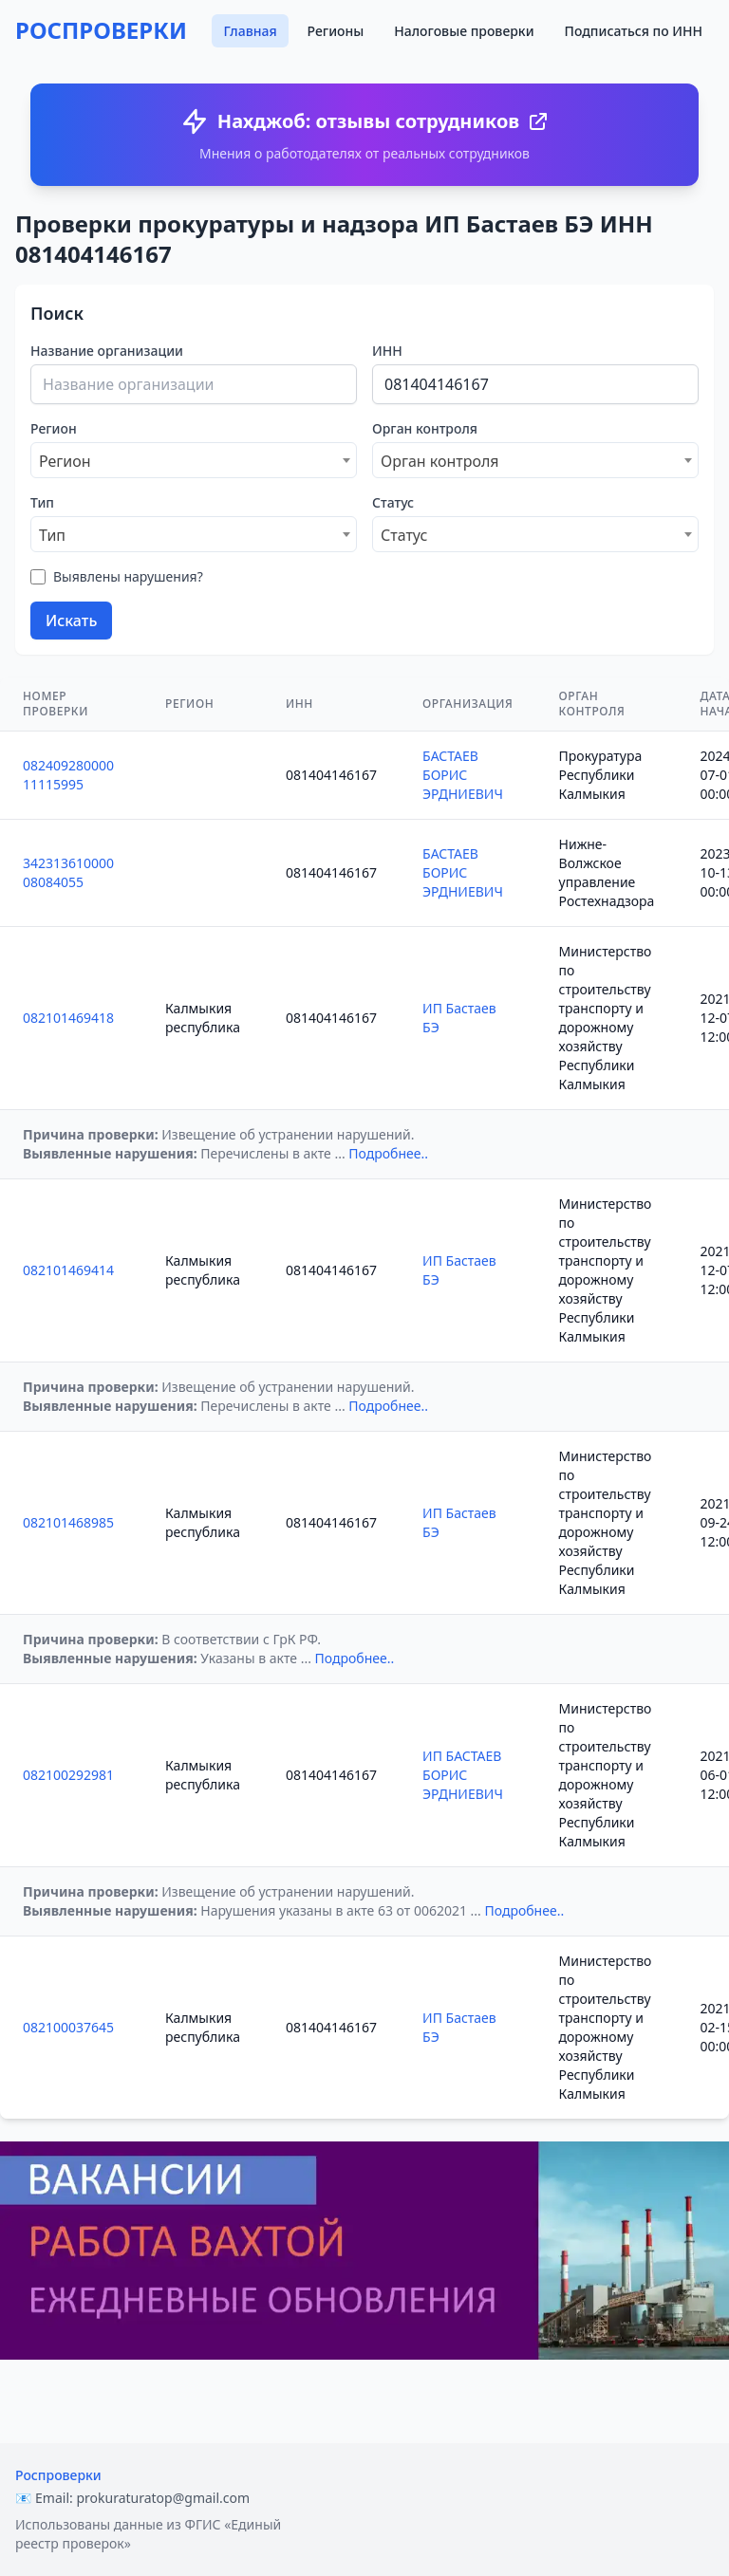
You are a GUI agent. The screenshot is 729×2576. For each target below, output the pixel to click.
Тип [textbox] (52, 535)
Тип (42, 502)
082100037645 (68, 2027)
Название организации (106, 351)
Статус (393, 502)
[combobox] (193, 460)
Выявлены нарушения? (128, 576)
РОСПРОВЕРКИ (101, 30)
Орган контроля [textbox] (440, 461)
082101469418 (68, 1018)
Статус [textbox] (404, 535)
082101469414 (68, 1270)
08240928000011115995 (68, 774)
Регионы (336, 31)
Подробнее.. (388, 1153)
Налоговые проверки (463, 31)
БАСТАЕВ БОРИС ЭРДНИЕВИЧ (462, 775)
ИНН (387, 351)
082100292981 (68, 1775)
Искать (71, 620)
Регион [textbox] (65, 461)
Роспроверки (58, 2475)
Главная (249, 31)
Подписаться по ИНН (633, 31)
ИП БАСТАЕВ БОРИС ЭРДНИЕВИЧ (462, 1775)
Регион (53, 428)
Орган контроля (424, 428)
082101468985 (68, 1522)
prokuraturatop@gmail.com (163, 2498)
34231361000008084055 (68, 872)
